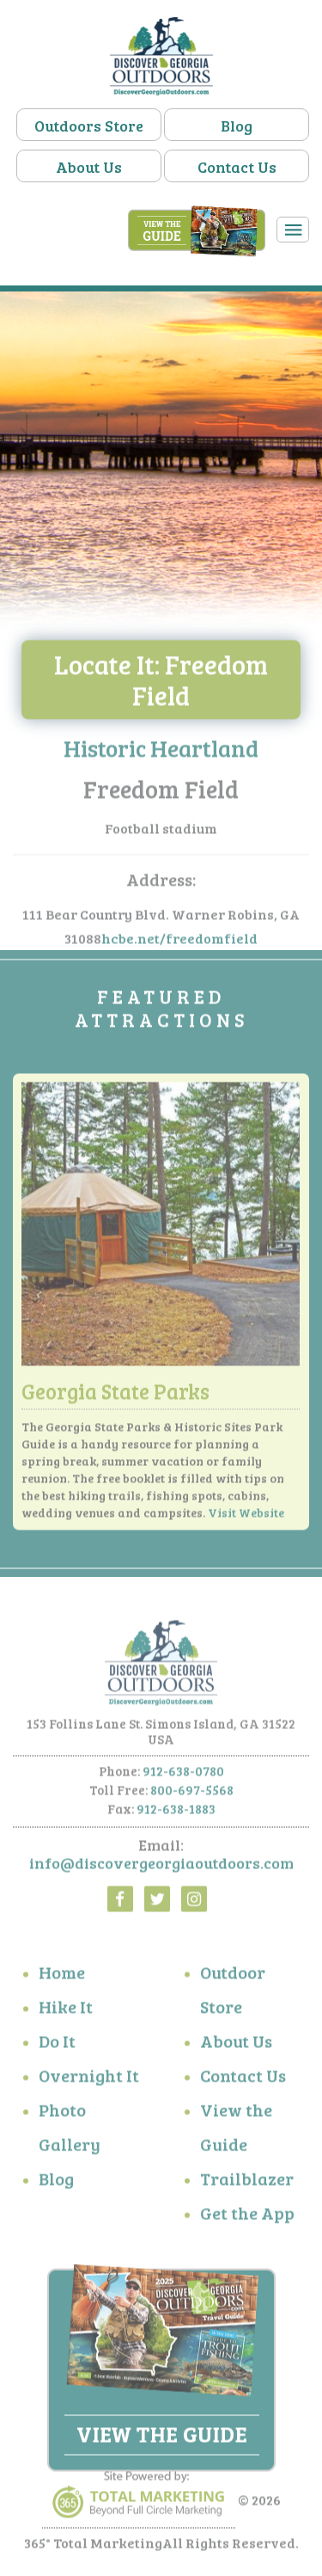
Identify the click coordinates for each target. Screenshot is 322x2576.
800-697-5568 (192, 1792)
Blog (236, 125)
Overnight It (89, 2079)
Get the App (247, 2217)
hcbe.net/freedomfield (179, 942)
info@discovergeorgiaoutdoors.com (161, 1866)
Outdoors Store (88, 125)
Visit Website (246, 1516)
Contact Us (236, 166)
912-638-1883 (176, 1811)
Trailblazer (247, 2182)
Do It (57, 2045)
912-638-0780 (183, 1773)
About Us (89, 166)
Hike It (66, 2010)
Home (62, 1976)
